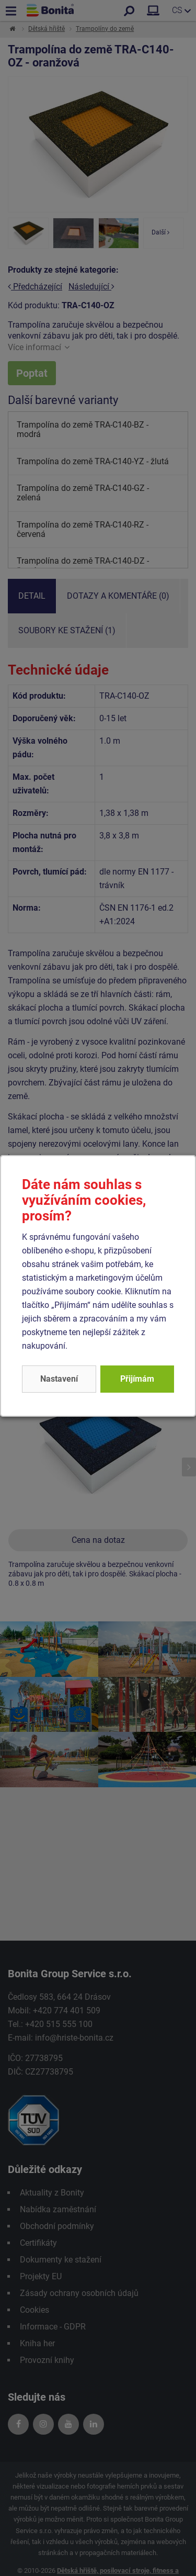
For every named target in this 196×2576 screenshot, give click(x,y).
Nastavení (59, 1379)
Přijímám (137, 1379)
